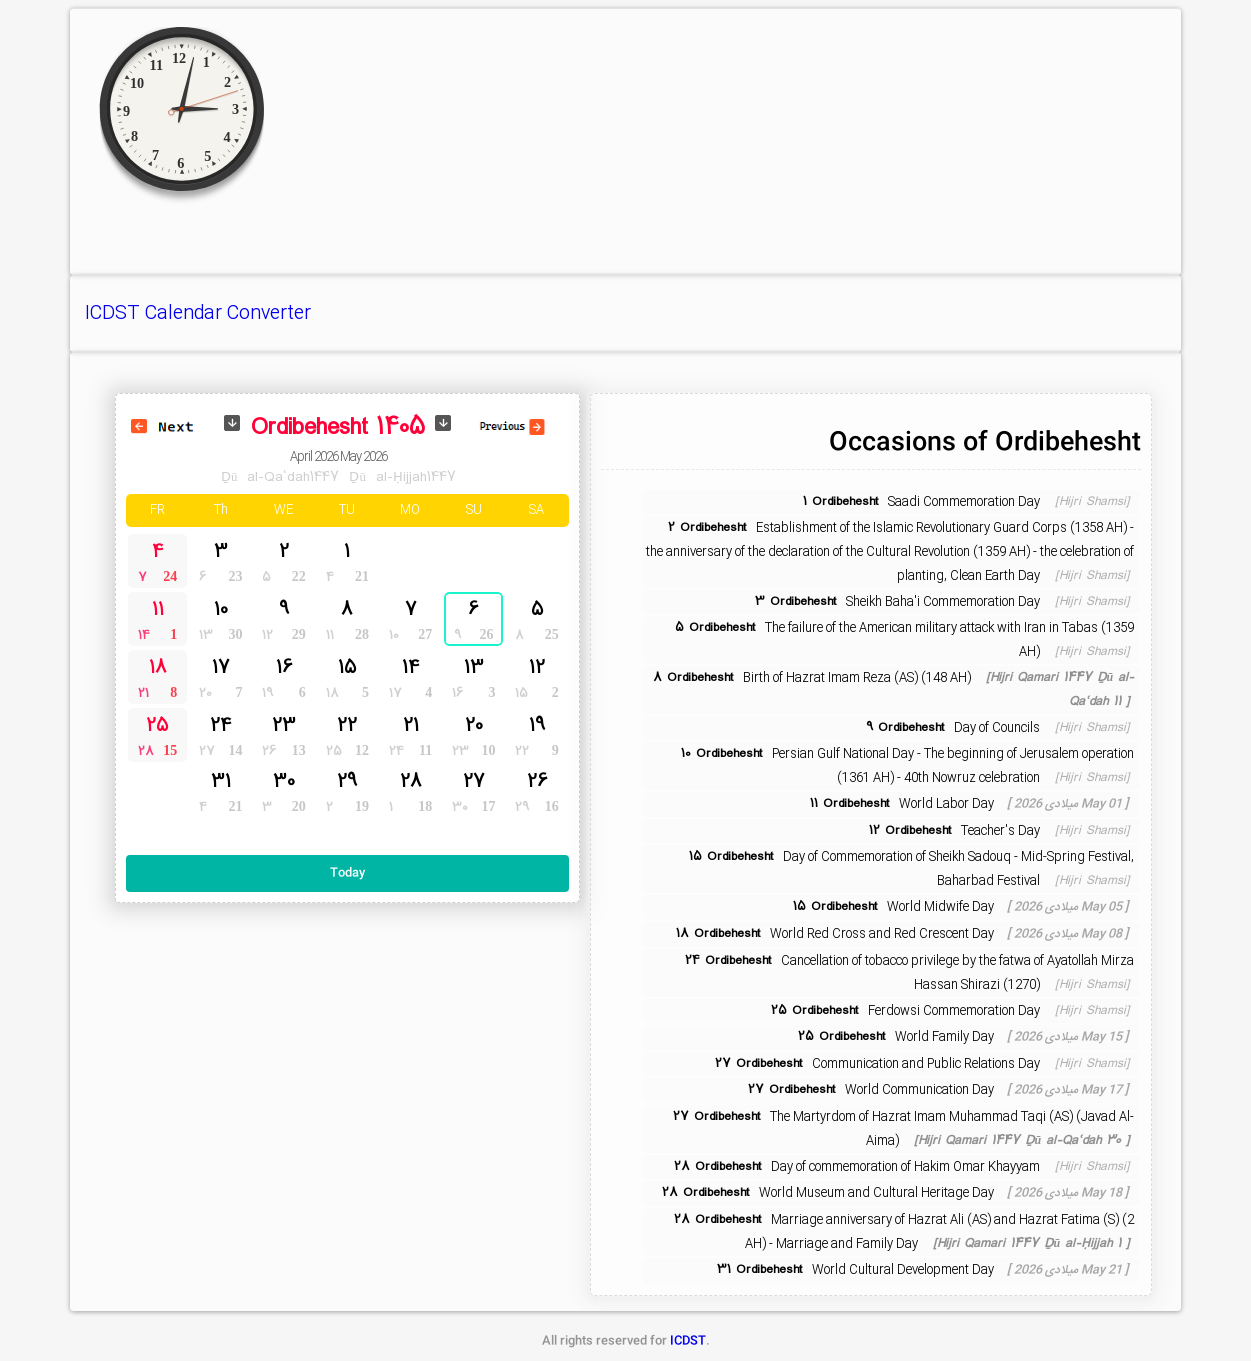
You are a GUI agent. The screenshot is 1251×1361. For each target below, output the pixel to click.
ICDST (112, 314)
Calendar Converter (228, 314)
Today (347, 873)
